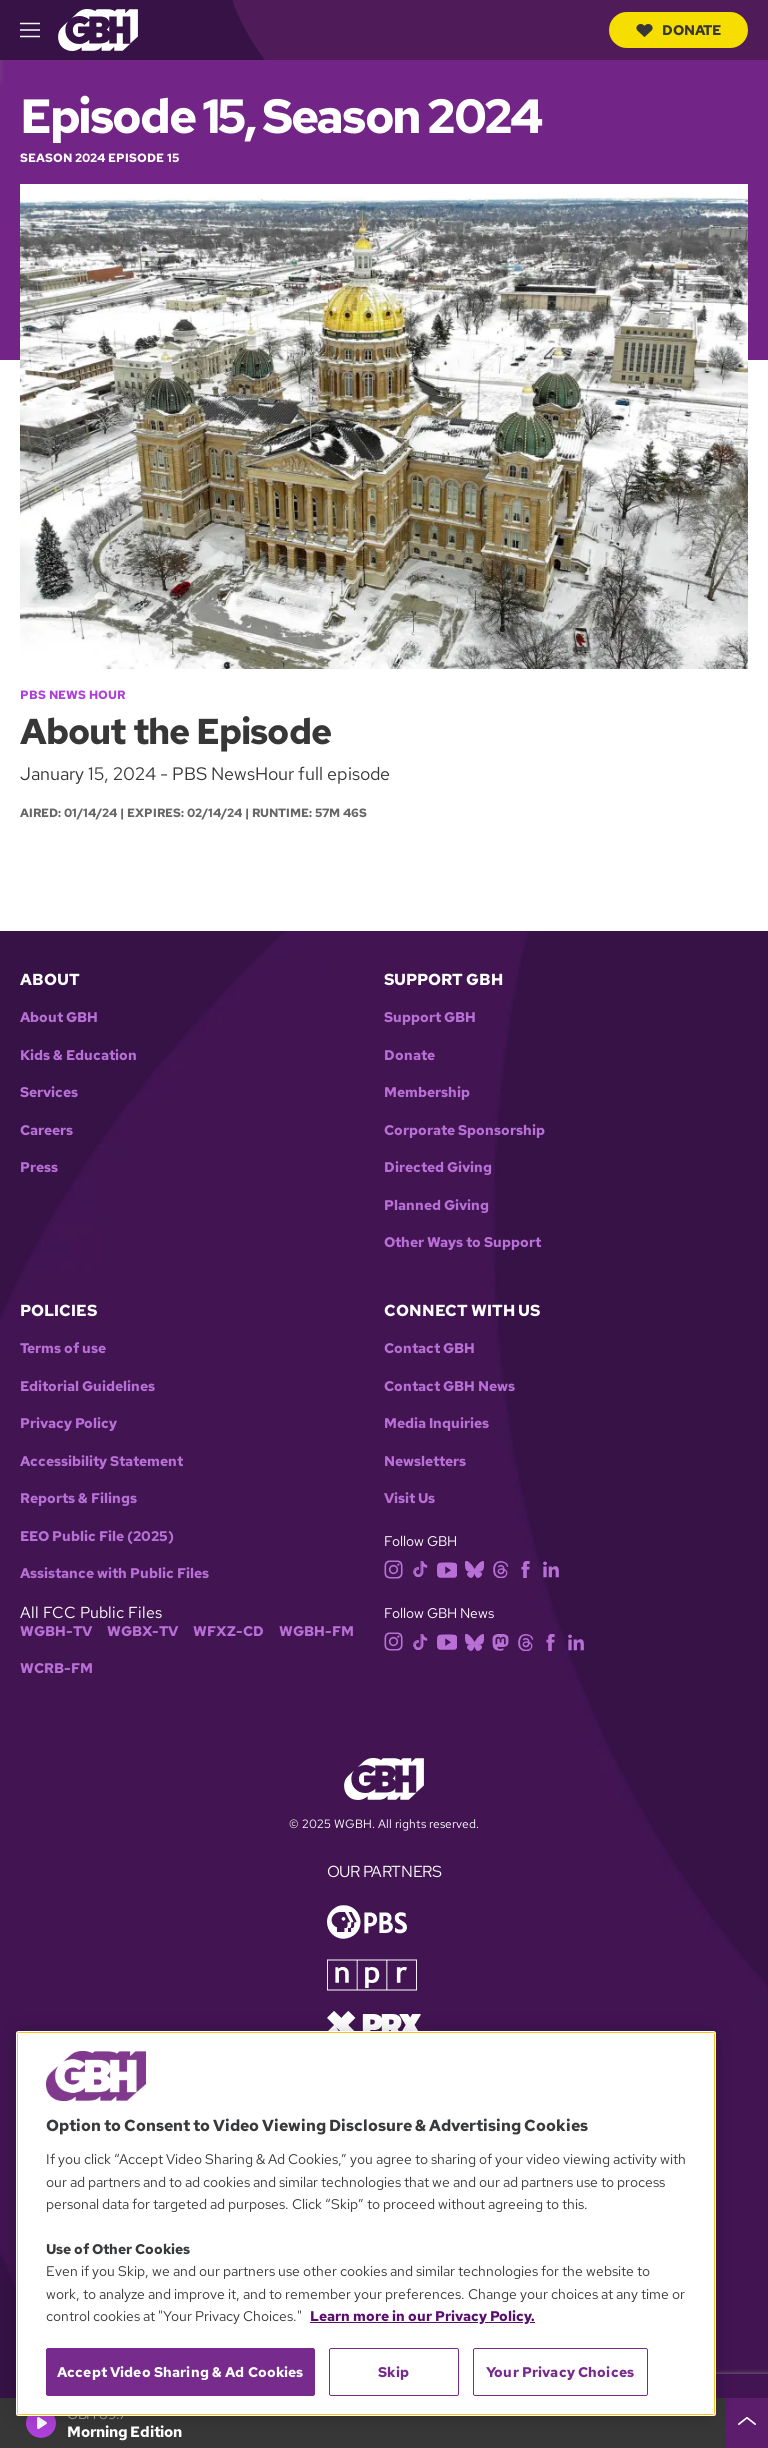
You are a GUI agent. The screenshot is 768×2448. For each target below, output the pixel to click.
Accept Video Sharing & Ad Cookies (180, 2372)
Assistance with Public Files (114, 1573)
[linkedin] (555, 1568)
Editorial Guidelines (87, 1386)
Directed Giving (438, 1167)
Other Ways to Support (462, 1242)
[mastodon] (504, 1640)
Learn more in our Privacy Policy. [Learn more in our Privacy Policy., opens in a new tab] (422, 2316)
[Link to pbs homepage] (367, 1920)
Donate (678, 30)
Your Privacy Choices (560, 2372)
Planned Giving (436, 1205)
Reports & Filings (78, 1498)
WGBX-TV (142, 1631)
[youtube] (451, 1568)
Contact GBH (429, 1348)
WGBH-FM (316, 1631)
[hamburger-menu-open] (39, 30)
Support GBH (430, 1017)
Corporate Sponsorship (464, 1130)
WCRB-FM (56, 1668)
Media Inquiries (436, 1423)
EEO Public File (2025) (97, 1536)
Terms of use (63, 1348)
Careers (46, 1130)
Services (49, 1092)
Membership (427, 1092)
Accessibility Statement (101, 1461)
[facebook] (529, 1568)
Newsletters (425, 1461)
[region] (366, 2223)
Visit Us (409, 1498)
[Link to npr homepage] (372, 1973)
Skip (393, 2372)
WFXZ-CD (228, 1631)
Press (39, 1167)
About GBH (59, 1017)
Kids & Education (78, 1055)
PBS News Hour (72, 695)
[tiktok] (424, 1568)
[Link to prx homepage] (374, 2023)
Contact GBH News (449, 1386)
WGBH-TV (56, 1631)
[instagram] (398, 1568)
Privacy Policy (68, 1423)
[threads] (504, 1568)
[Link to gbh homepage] (98, 28)
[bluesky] (478, 1568)
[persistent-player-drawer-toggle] (747, 2423)
